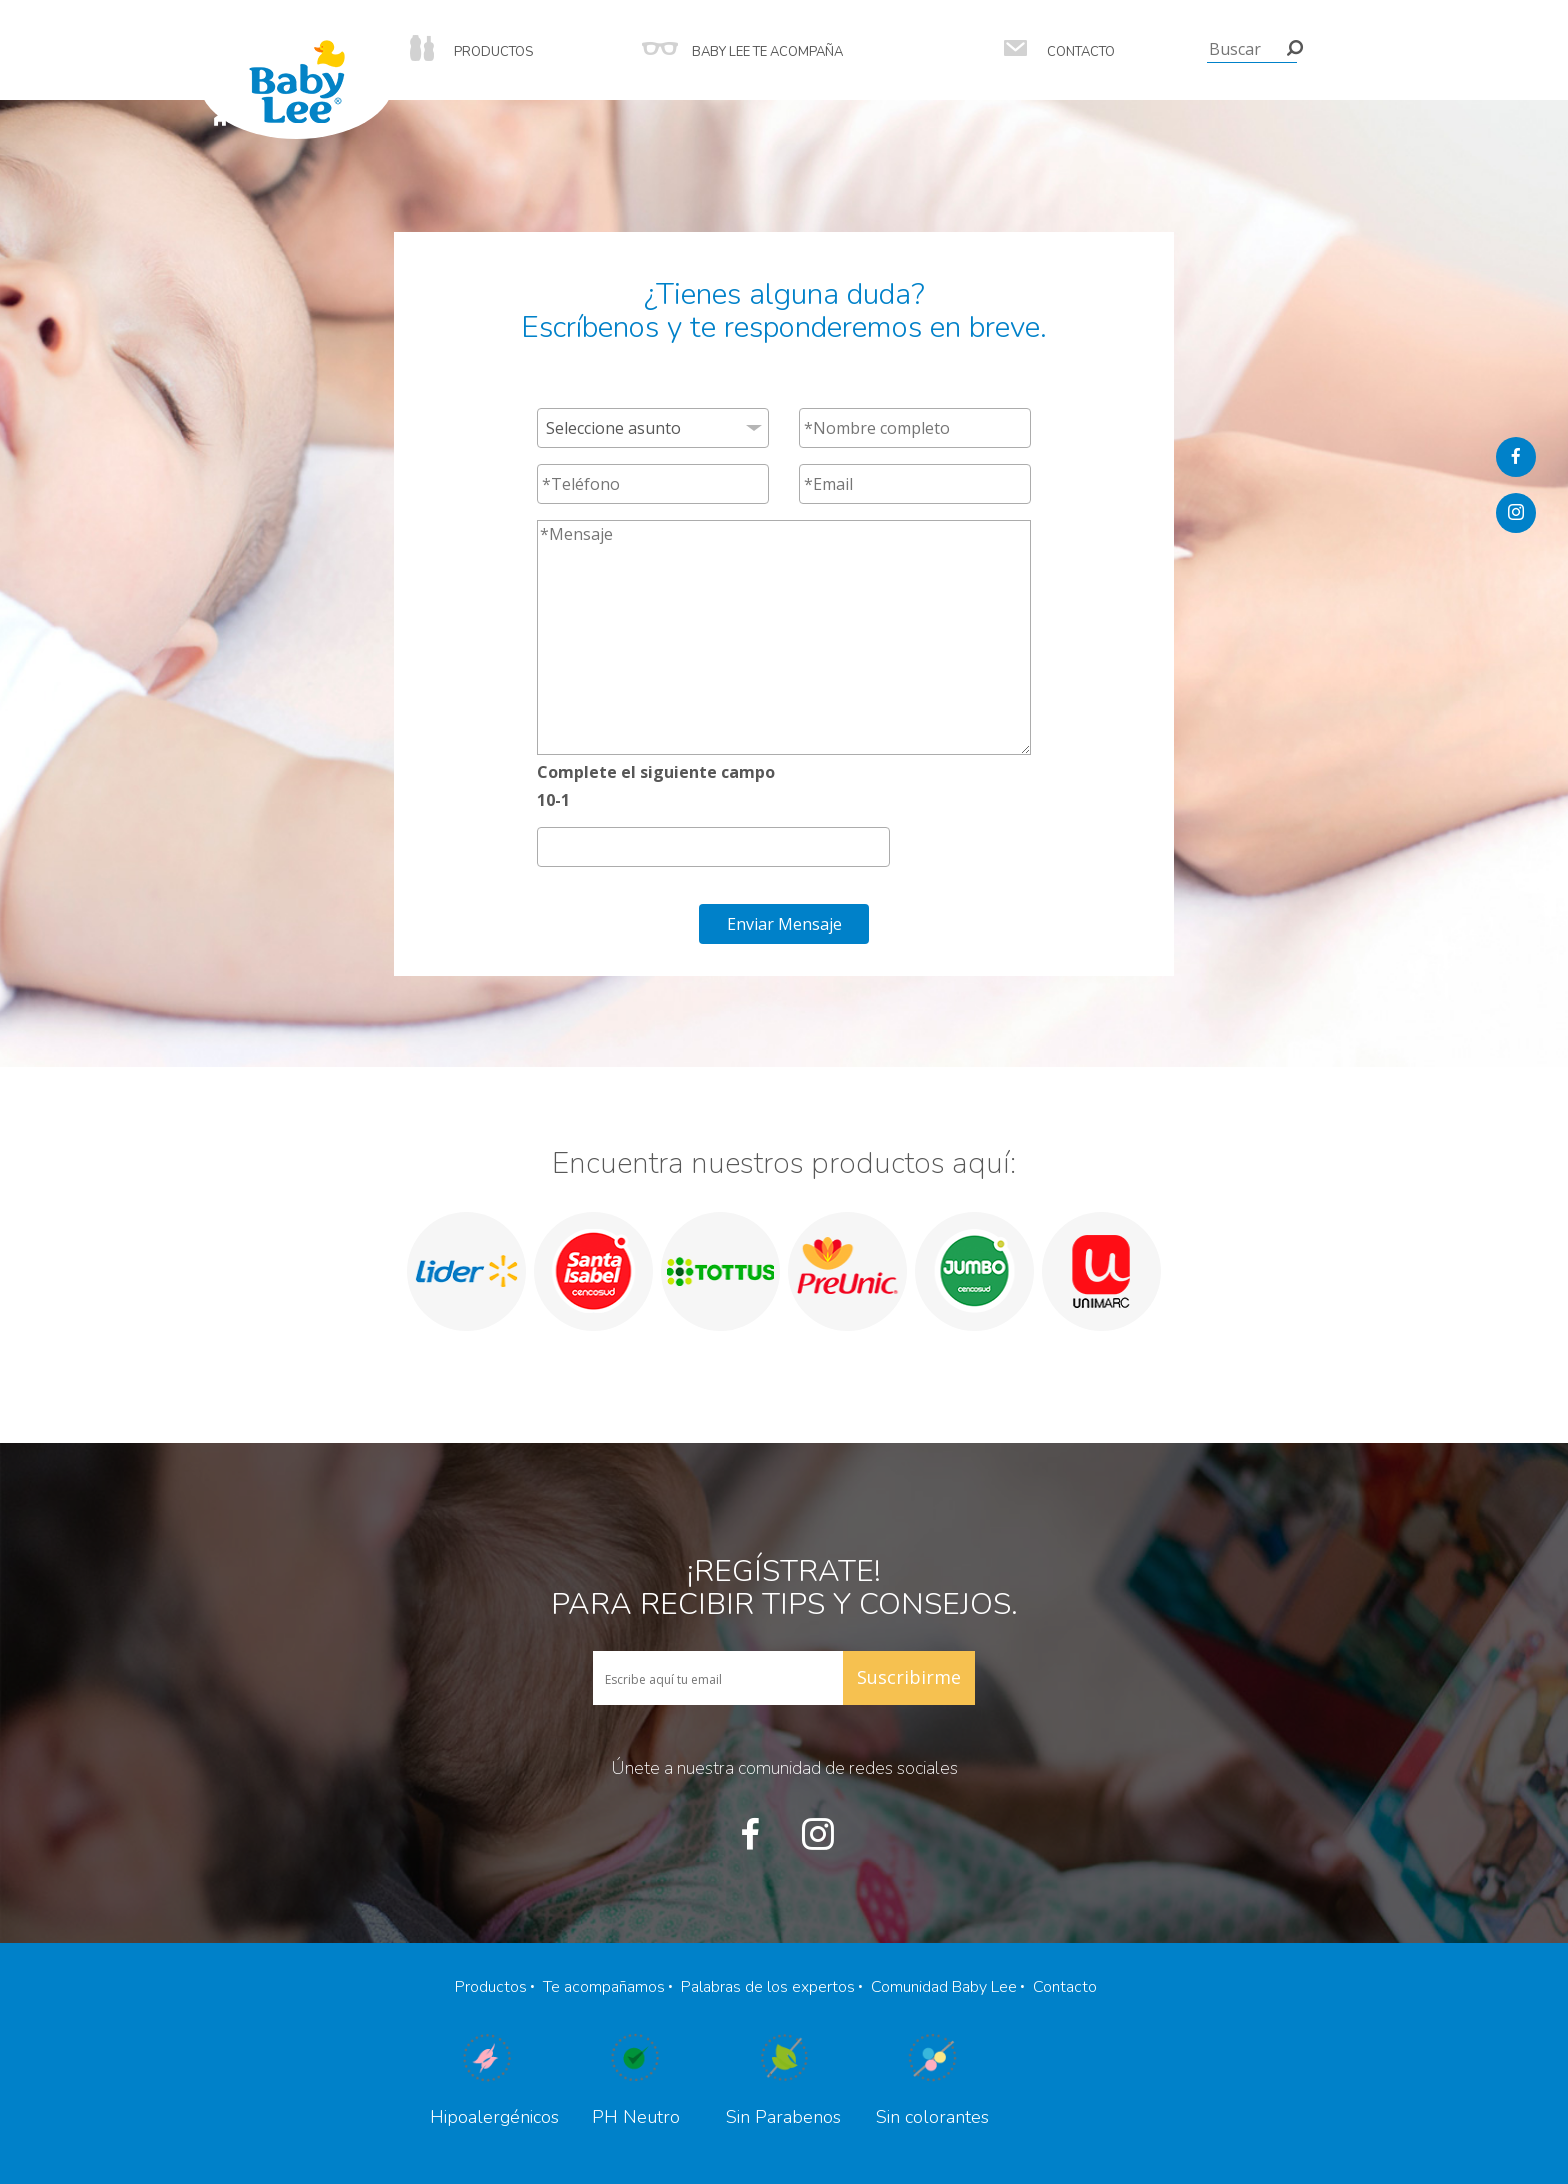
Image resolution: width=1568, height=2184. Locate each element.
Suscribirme (909, 1677)
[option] (466, 1271)
